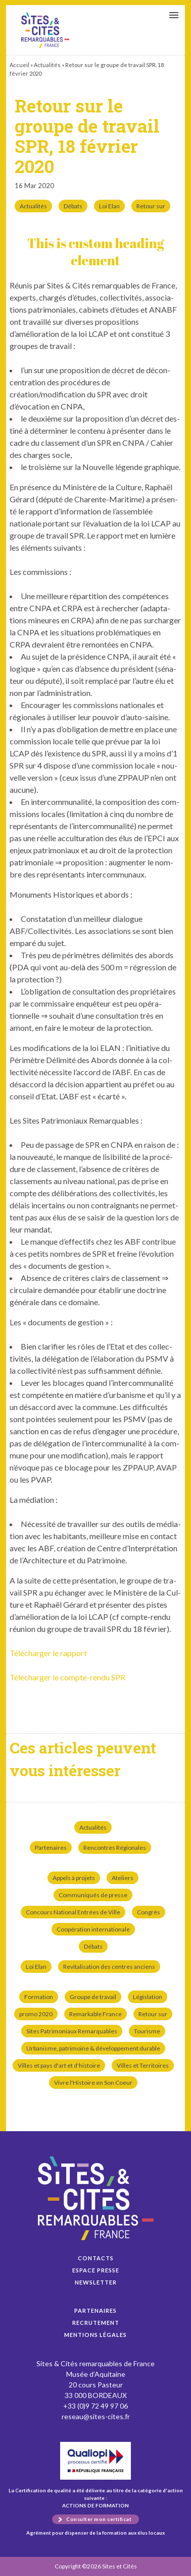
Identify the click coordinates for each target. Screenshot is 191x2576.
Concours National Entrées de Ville (73, 1912)
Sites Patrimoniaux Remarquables (71, 2031)
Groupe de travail (93, 1997)
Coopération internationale (93, 1929)
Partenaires (51, 1847)
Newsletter (96, 2282)
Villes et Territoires (143, 2065)
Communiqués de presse (93, 1895)
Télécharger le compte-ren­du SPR (67, 1677)
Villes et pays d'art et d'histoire (59, 2065)
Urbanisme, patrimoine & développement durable (93, 2048)
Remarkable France (95, 2014)
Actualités (47, 65)
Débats (73, 206)
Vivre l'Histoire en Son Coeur (93, 2082)
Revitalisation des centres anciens (109, 1966)
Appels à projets (74, 1878)
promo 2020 (36, 2014)
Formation (38, 1997)
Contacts (96, 2258)
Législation (147, 1997)
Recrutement (95, 2322)
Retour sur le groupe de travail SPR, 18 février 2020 (45, 30)
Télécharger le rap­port (48, 1653)
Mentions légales (95, 2334)
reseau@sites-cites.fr (96, 2416)
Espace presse (95, 2270)
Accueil (19, 65)
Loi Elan (109, 206)
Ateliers (122, 1878)
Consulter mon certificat (98, 2519)
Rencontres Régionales (114, 1847)
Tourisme (147, 2031)
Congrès (148, 1912)
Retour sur (150, 206)
